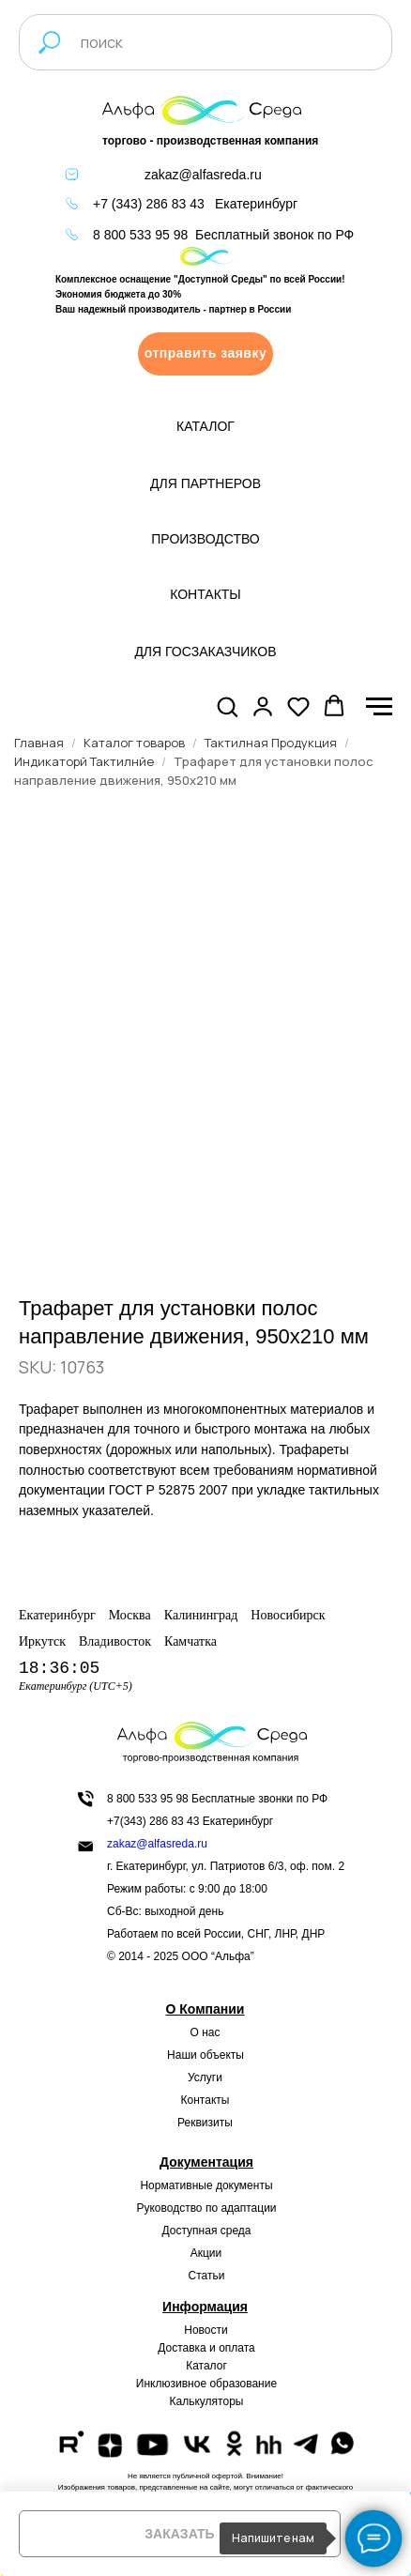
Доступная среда (206, 2230)
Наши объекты (205, 2055)
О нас (205, 2032)
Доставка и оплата (206, 2347)
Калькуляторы (207, 2401)
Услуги (205, 2077)
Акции (206, 2253)
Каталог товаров (134, 742)
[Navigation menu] (379, 707)
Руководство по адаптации (206, 2208)
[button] (205, 354)
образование (243, 2383)
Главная (39, 742)
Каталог (206, 2365)
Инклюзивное (171, 2383)
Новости (205, 2330)
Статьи (207, 2275)
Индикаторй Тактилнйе (84, 761)
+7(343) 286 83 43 (153, 1821)
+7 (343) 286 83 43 (149, 203)
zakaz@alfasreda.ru (203, 174)
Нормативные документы (206, 2185)
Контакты (205, 2100)
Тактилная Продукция (271, 742)
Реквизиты (205, 2122)
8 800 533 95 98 (140, 234)
